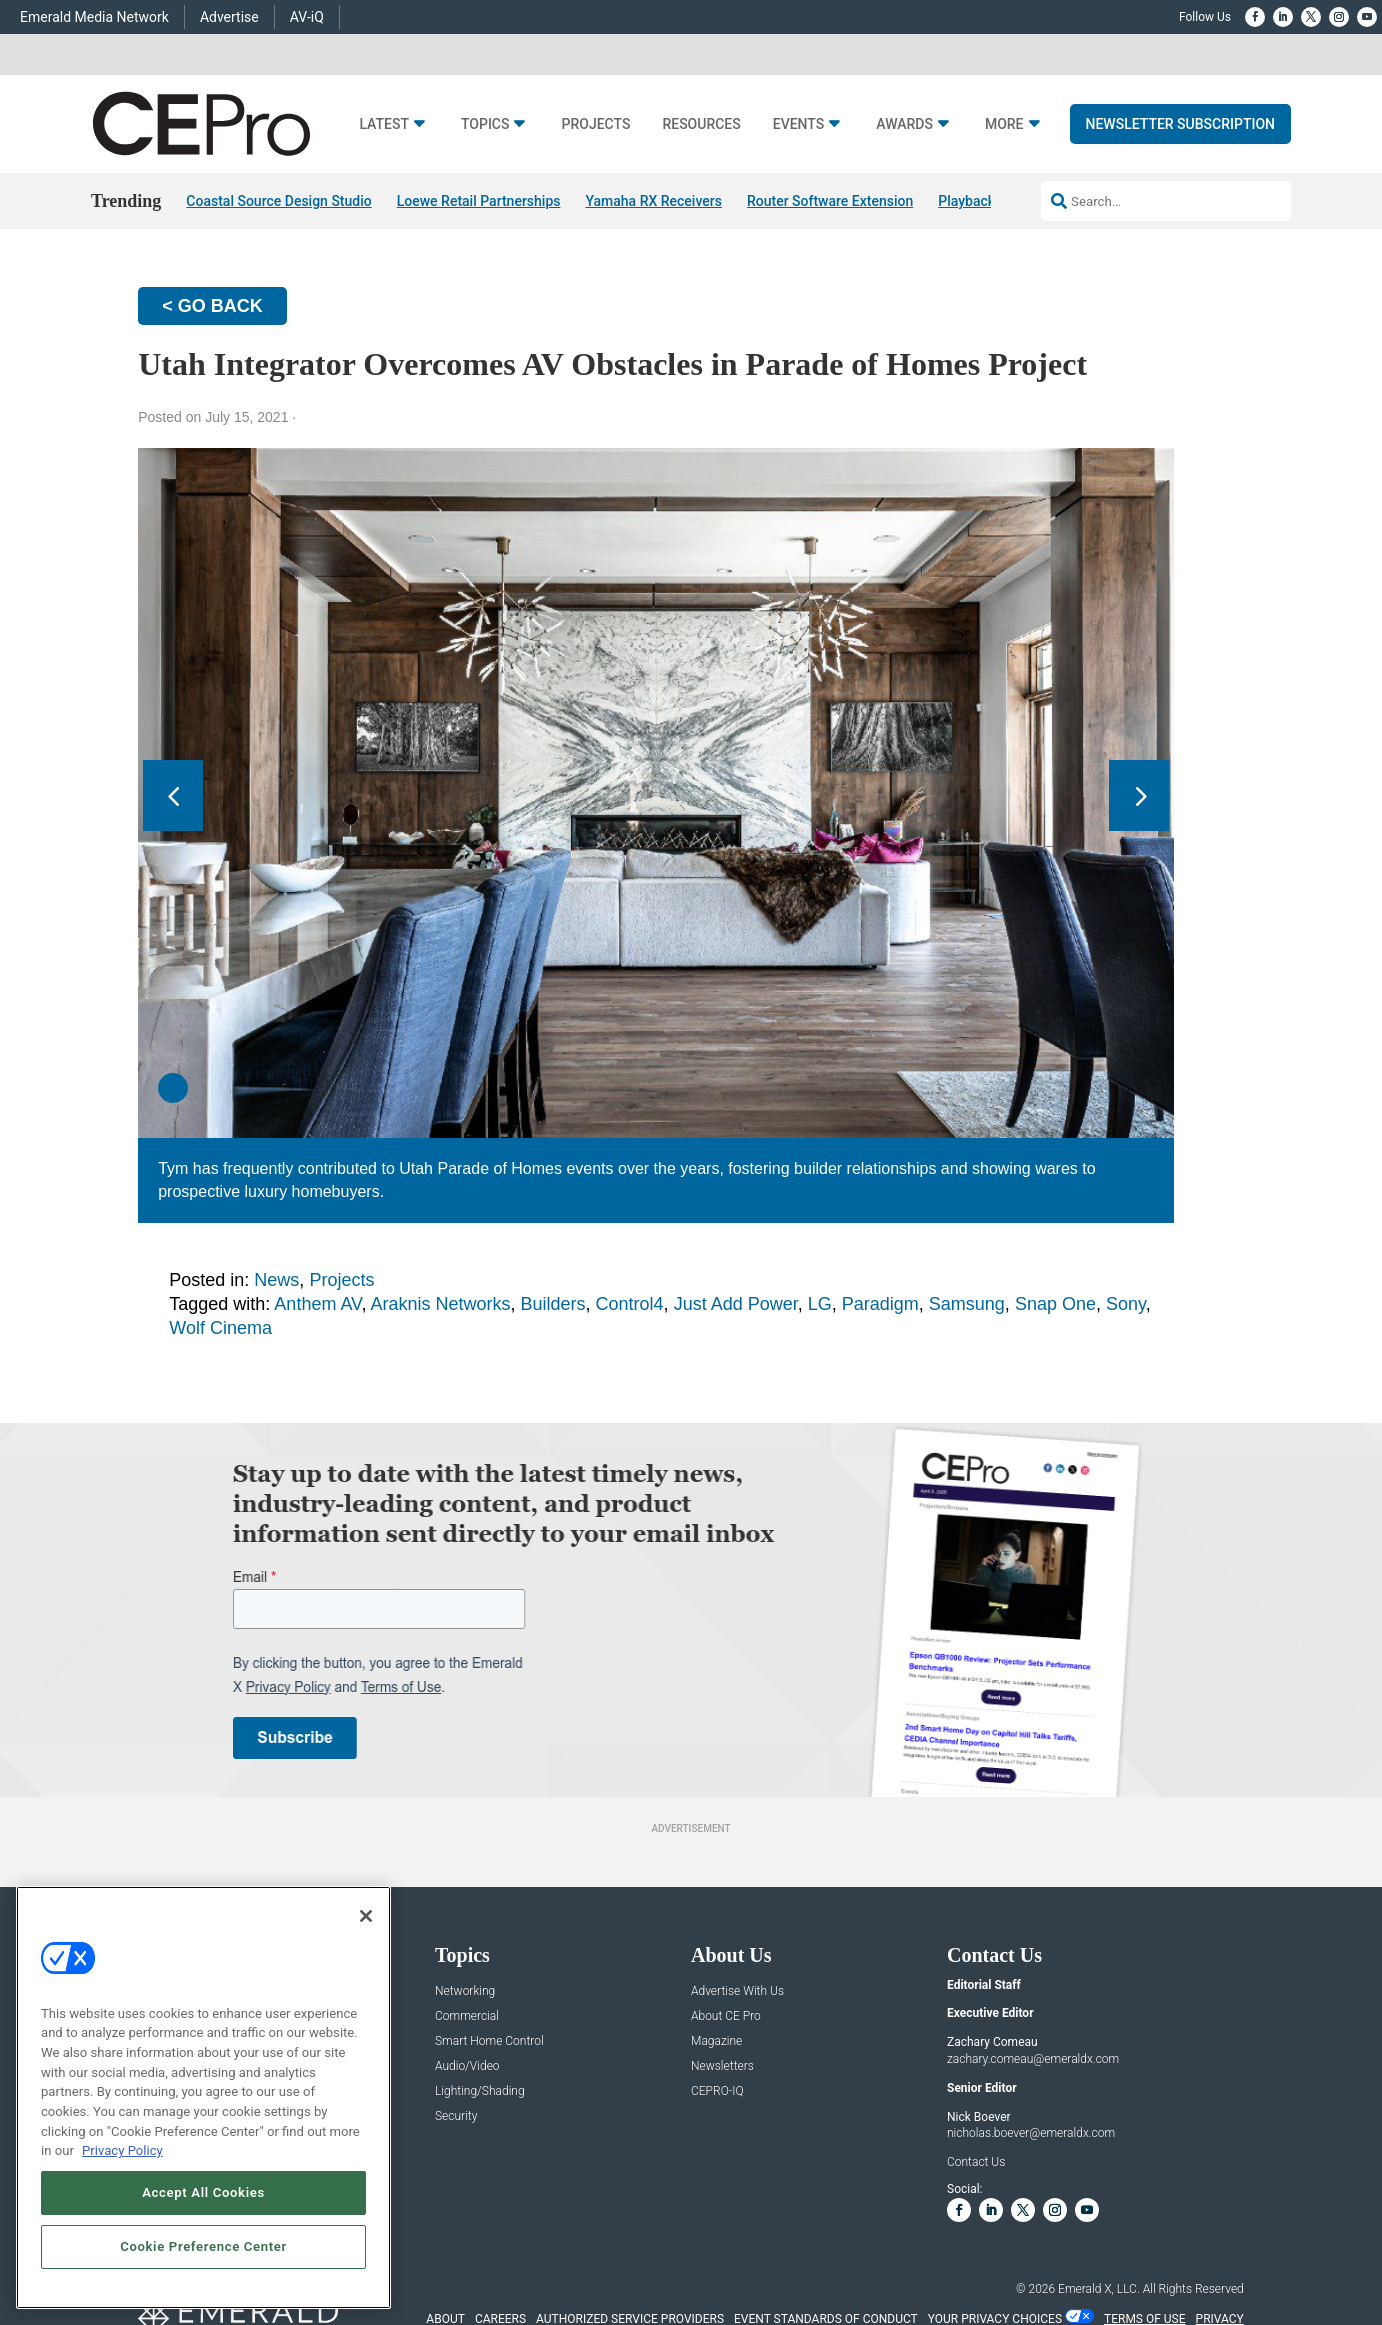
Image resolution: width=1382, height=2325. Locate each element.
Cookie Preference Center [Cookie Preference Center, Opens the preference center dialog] (203, 2246)
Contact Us (976, 2162)
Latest (384, 124)
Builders (553, 1304)
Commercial (467, 2016)
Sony (1126, 1304)
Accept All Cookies (203, 2192)
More (1004, 124)
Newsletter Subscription (1181, 124)
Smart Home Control (489, 2041)
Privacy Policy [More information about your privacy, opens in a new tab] (122, 2150)
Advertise (229, 17)
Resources (701, 124)
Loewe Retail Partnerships (479, 201)
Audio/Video (467, 2066)
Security (456, 2116)
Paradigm (880, 1304)
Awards (904, 124)
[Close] (366, 1916)
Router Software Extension (830, 201)
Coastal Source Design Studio (278, 201)
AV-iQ (307, 17)
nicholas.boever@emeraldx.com (1031, 2134)
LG (820, 1304)
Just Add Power (736, 1304)
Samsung (967, 1304)
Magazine (716, 2041)
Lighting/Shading (480, 2091)
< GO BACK (212, 306)
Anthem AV (317, 1304)
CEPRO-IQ (717, 2091)
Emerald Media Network (94, 17)
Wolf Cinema (220, 1328)
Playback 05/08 (987, 201)
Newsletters (722, 2066)
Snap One (1055, 1304)
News (276, 1280)
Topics (485, 124)
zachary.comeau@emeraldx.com (1033, 2059)
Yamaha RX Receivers (653, 201)
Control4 (630, 1304)
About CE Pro (726, 2016)
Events (799, 124)
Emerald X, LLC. (1099, 2289)
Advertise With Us (737, 1991)
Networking (465, 1991)
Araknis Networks (440, 1304)
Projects (595, 124)
